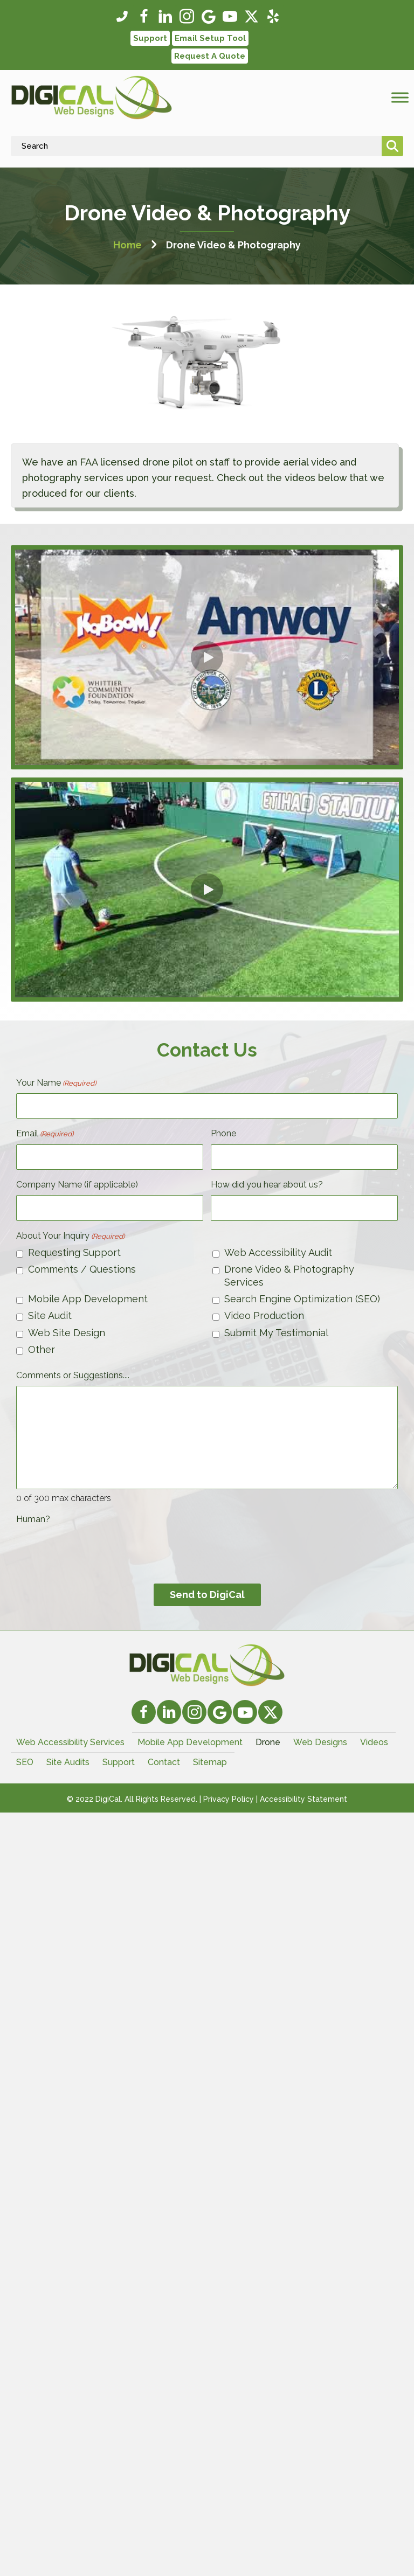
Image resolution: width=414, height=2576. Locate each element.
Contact (164, 1762)
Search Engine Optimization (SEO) (302, 1298)
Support (118, 1762)
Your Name (56, 1083)
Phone (223, 1133)
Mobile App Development (88, 1298)
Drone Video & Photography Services (289, 1275)
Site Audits (67, 1762)
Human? (33, 1519)
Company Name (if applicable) (77, 1184)
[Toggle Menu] (400, 98)
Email (44, 1134)
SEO (24, 1762)
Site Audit (50, 1315)
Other (41, 1349)
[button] (122, 17)
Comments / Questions (82, 1269)
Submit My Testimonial (276, 1332)
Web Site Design (66, 1332)
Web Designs (320, 1742)
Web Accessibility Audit (278, 1252)
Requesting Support (74, 1252)
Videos (374, 1742)
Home (127, 245)
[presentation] (98, 1551)
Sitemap (210, 1762)
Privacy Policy (228, 1799)
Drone (268, 1742)
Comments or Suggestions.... (72, 1375)
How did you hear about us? (267, 1184)
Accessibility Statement (303, 1799)
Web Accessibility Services (70, 1742)
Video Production (264, 1315)
